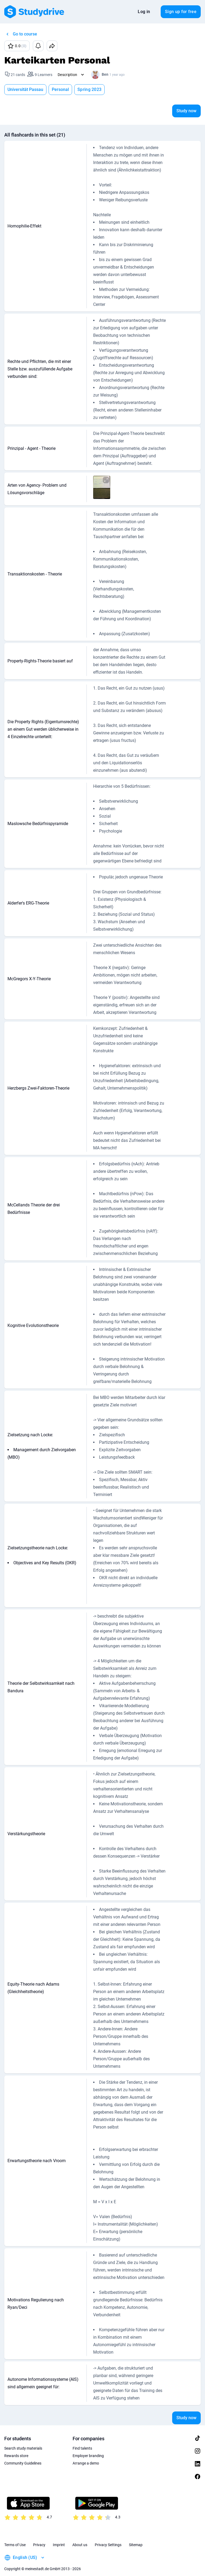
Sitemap (136, 2545)
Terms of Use (15, 2545)
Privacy (39, 2545)
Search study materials (23, 2448)
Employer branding (88, 2456)
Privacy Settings (108, 2545)
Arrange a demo (86, 2463)
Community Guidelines (22, 2463)
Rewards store (16, 2456)
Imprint (59, 2545)
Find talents (82, 2448)
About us (79, 2545)
